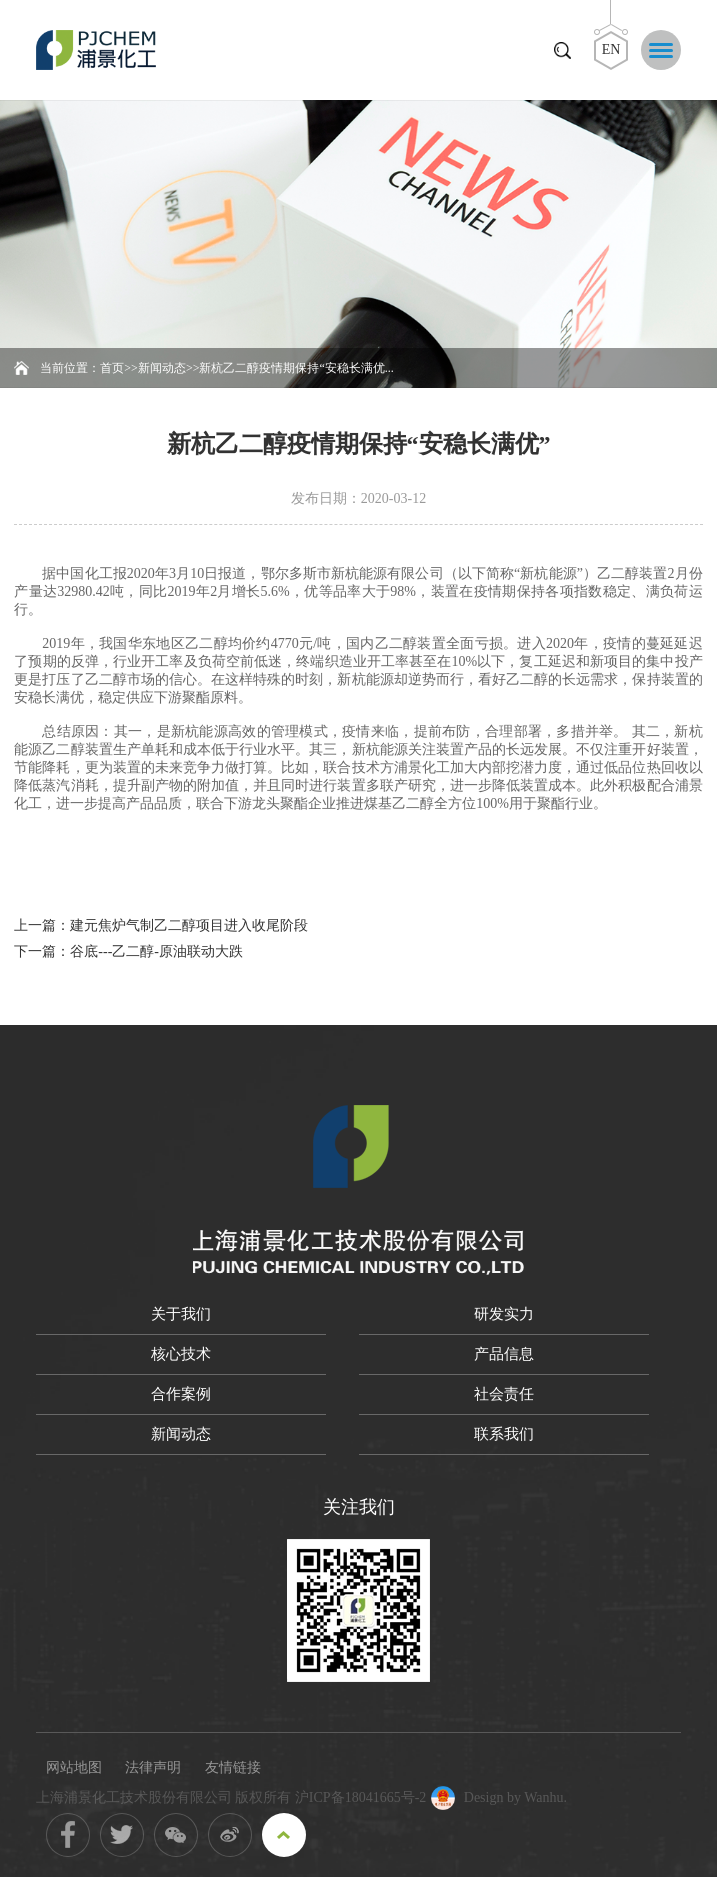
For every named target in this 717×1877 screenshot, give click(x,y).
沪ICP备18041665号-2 (360, 1797)
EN (611, 49)
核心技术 (181, 1354)
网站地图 (74, 1767)
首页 (112, 368)
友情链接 (233, 1767)
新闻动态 (162, 368)
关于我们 (181, 1314)
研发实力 (504, 1314)
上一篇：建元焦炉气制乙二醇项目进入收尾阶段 (161, 925)
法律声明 (153, 1767)
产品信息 (504, 1354)
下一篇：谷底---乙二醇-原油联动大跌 (128, 951)
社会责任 (504, 1394)
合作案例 (181, 1394)
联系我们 (504, 1434)
